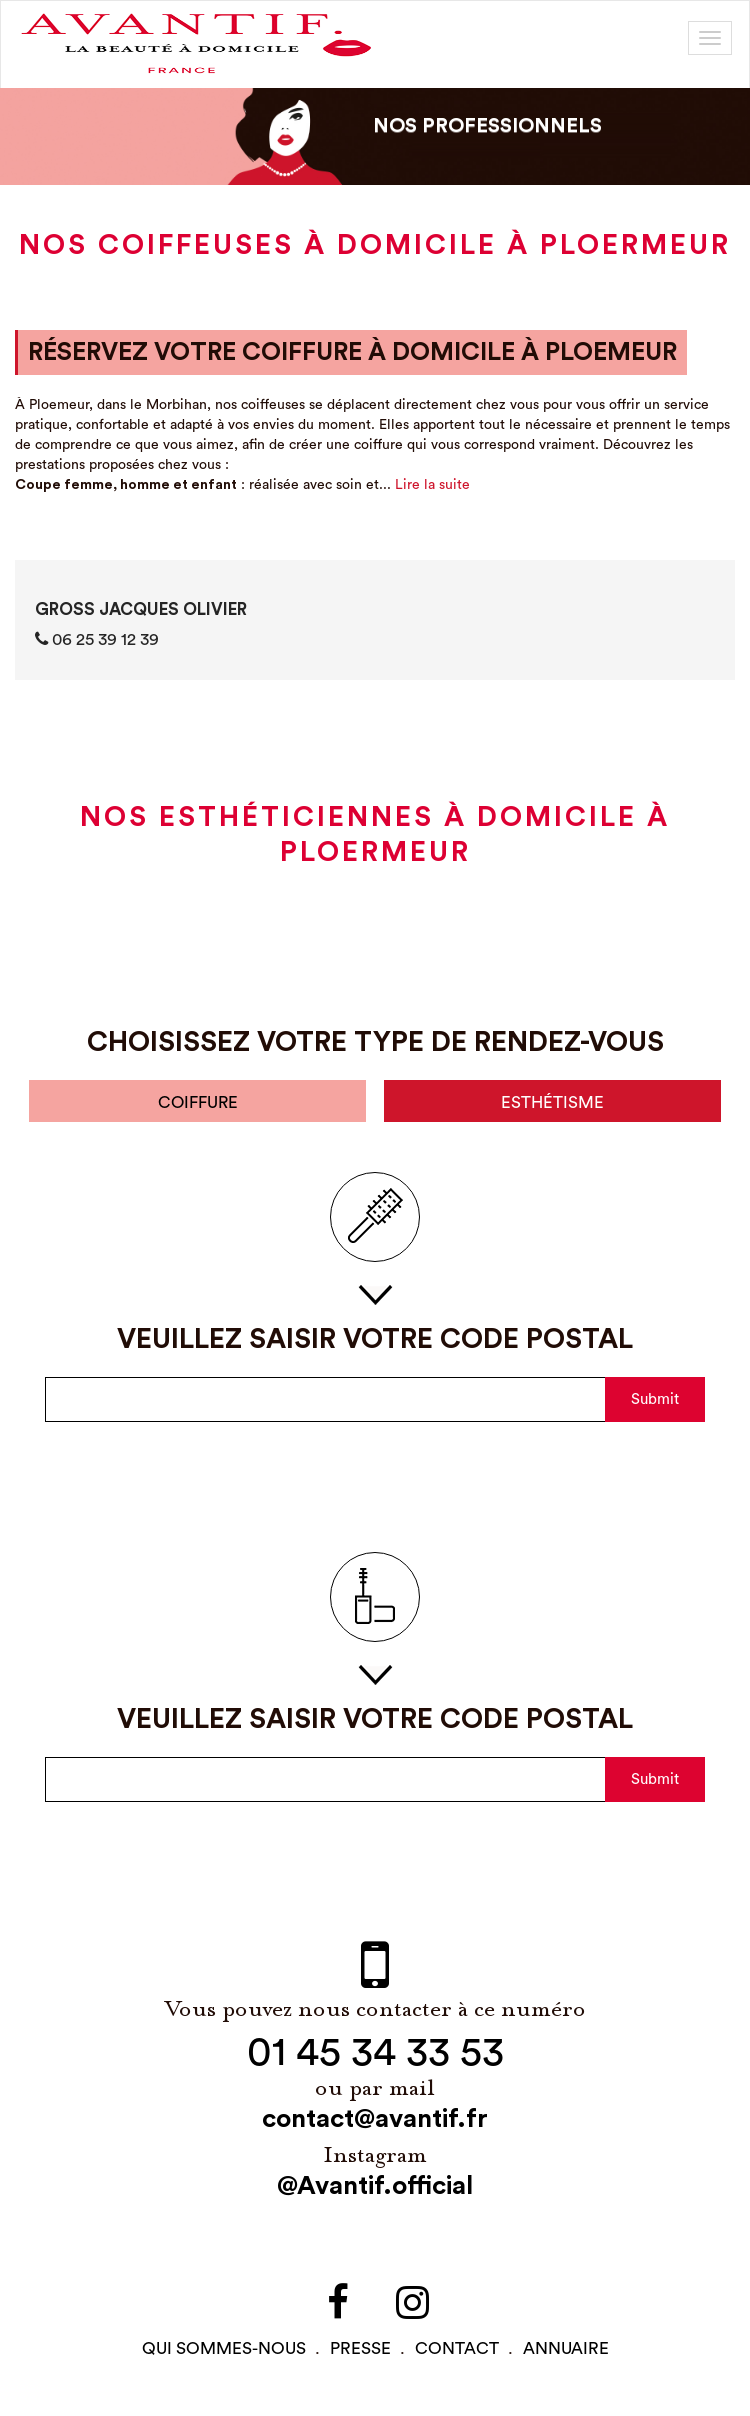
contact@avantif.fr (375, 2120)
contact (457, 2348)
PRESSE (360, 2348)
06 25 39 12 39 (97, 639)
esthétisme (553, 1102)
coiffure (198, 1102)
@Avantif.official (375, 2187)
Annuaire (566, 2348)
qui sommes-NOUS (224, 2348)
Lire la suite (432, 485)
